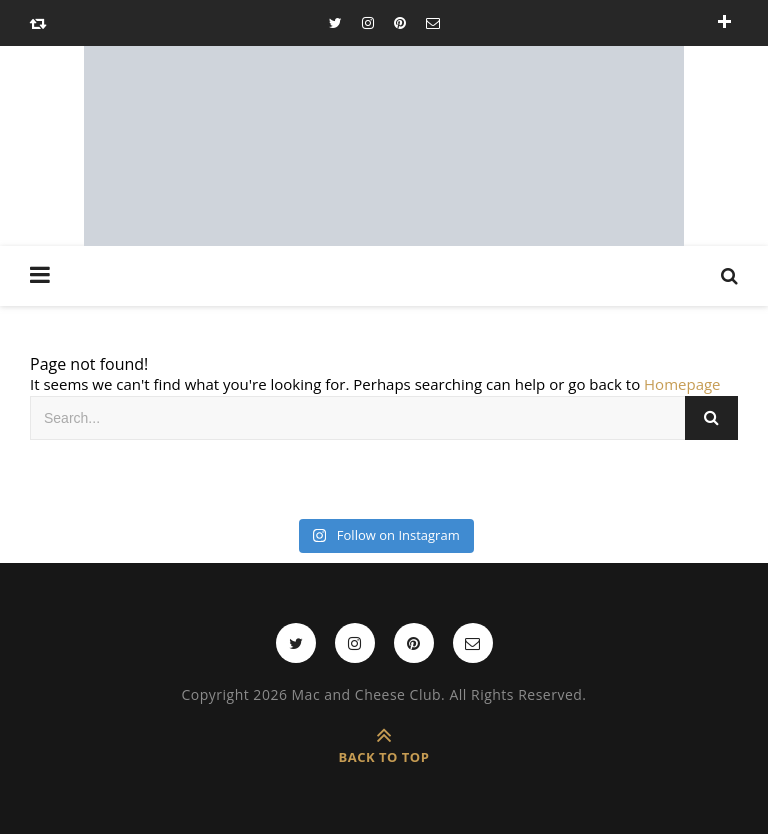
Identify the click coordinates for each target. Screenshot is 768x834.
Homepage (682, 384)
